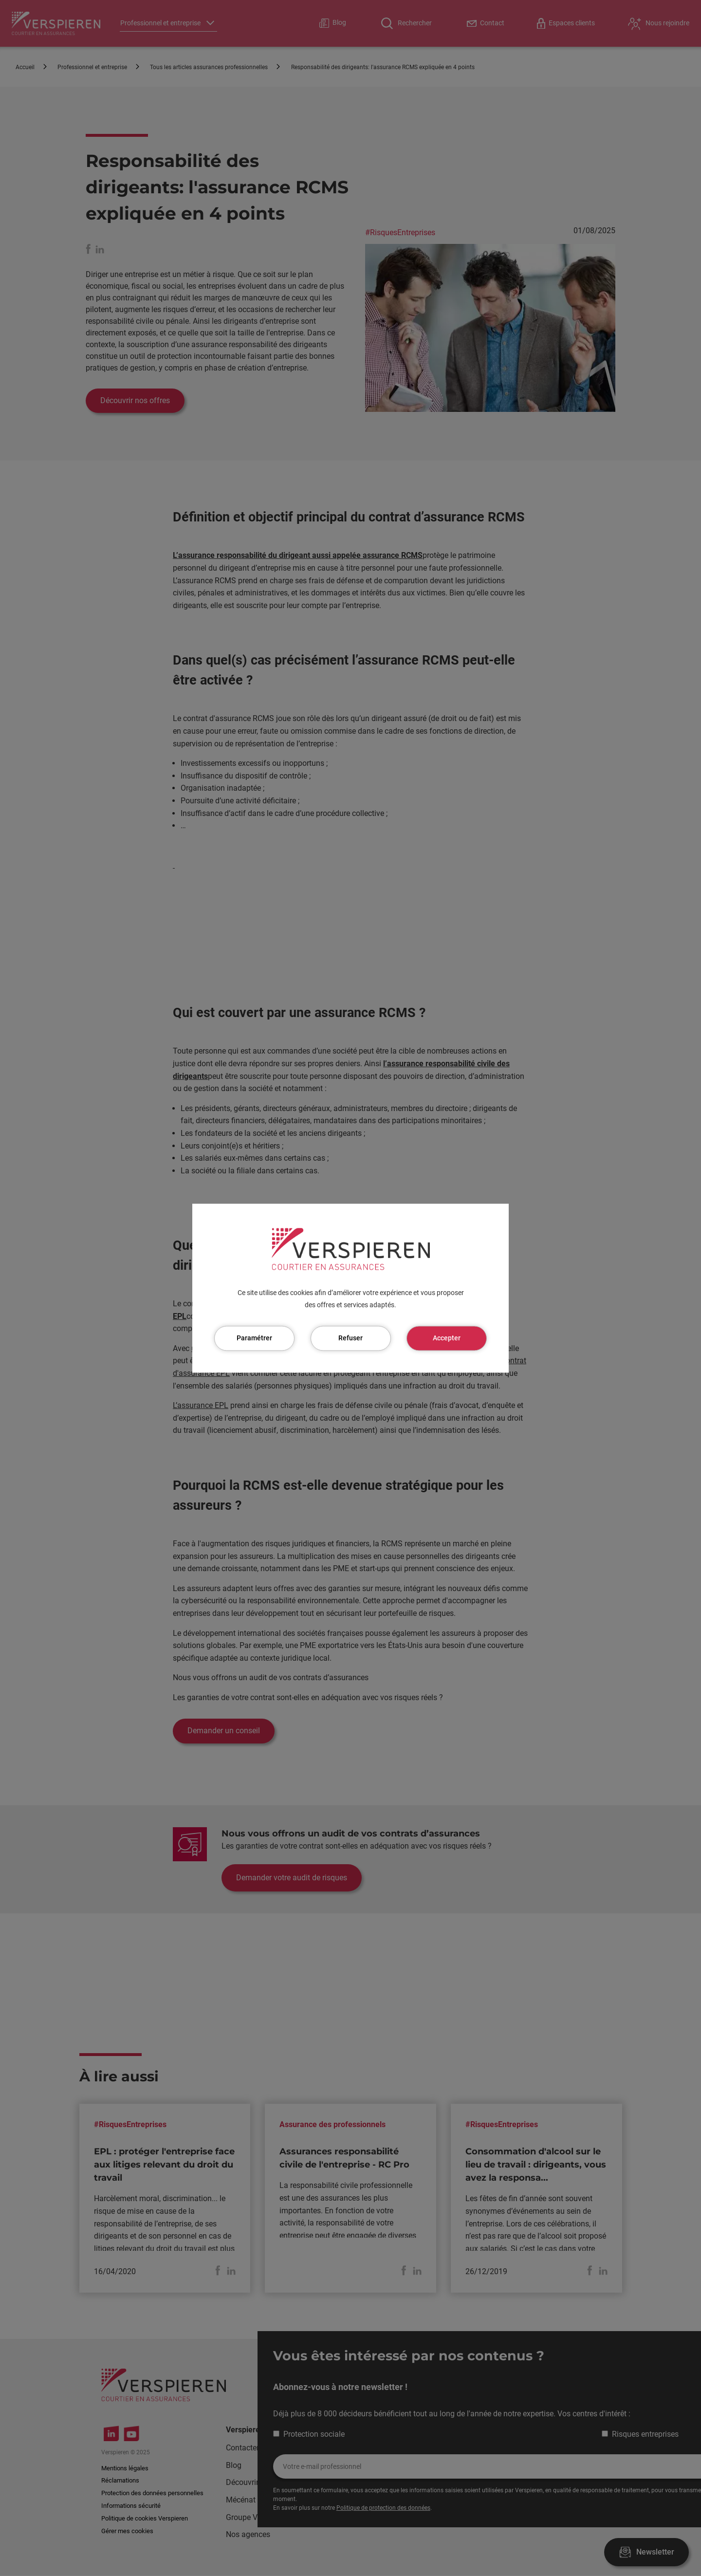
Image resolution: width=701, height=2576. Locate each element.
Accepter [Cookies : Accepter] (447, 1338)
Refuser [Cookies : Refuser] (350, 1338)
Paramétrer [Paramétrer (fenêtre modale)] (254, 1338)
